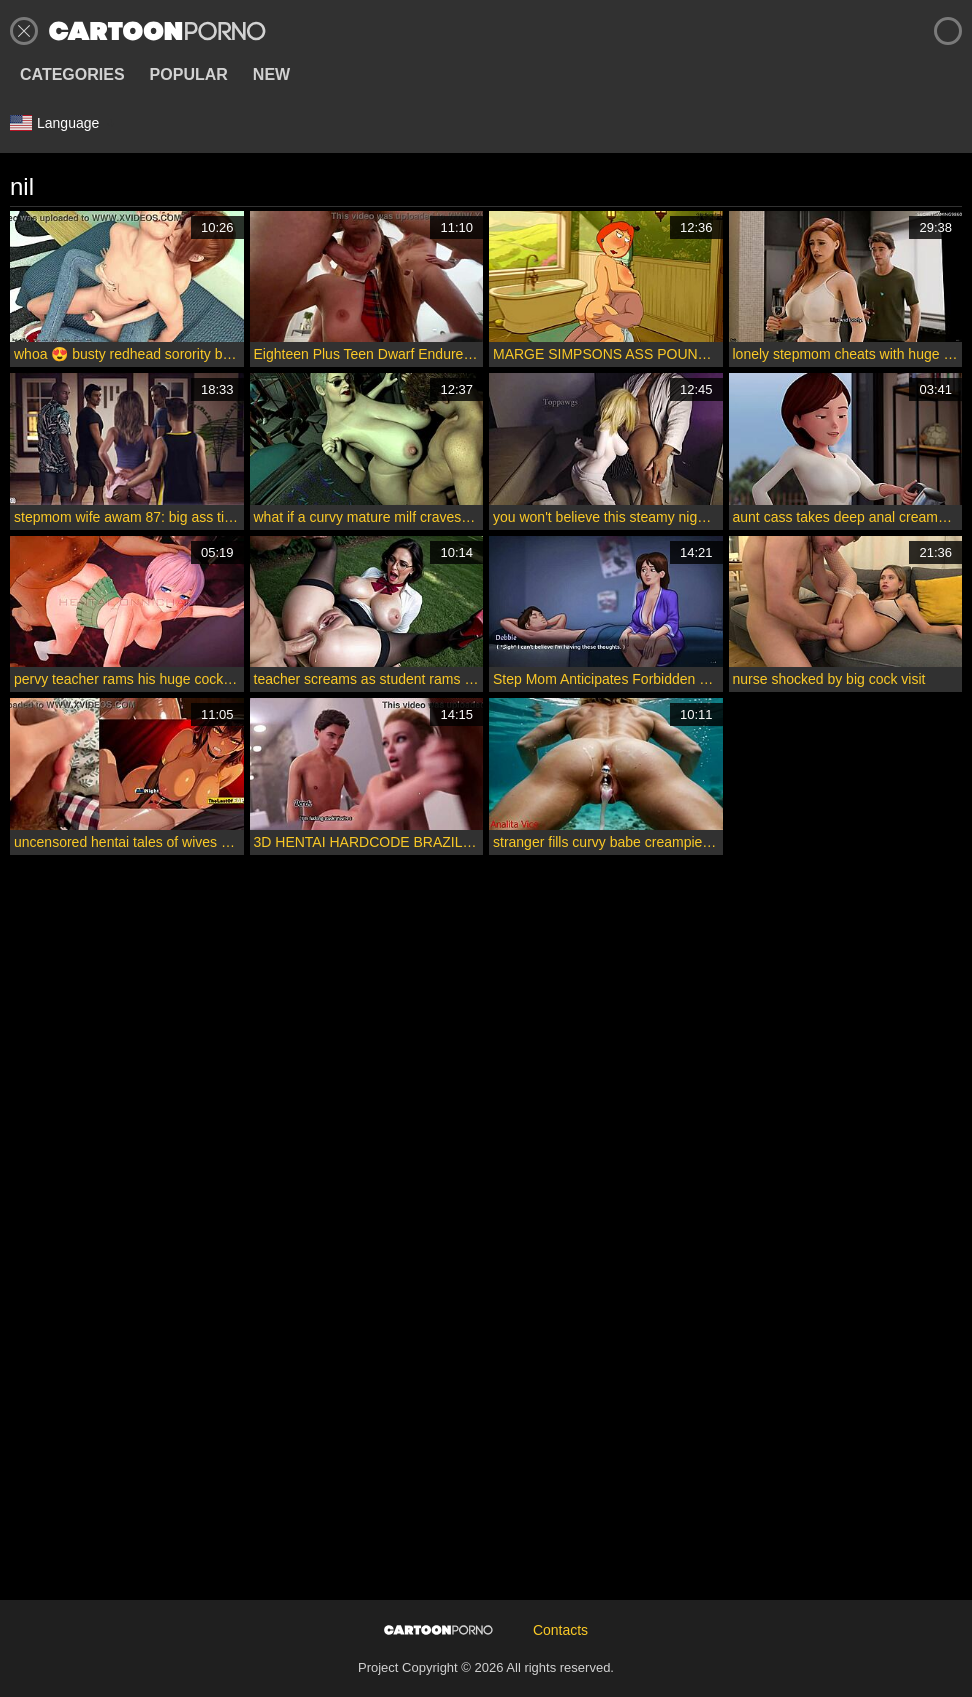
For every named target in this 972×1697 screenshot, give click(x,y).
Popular (189, 74)
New (271, 74)
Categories (72, 74)
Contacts (560, 1630)
